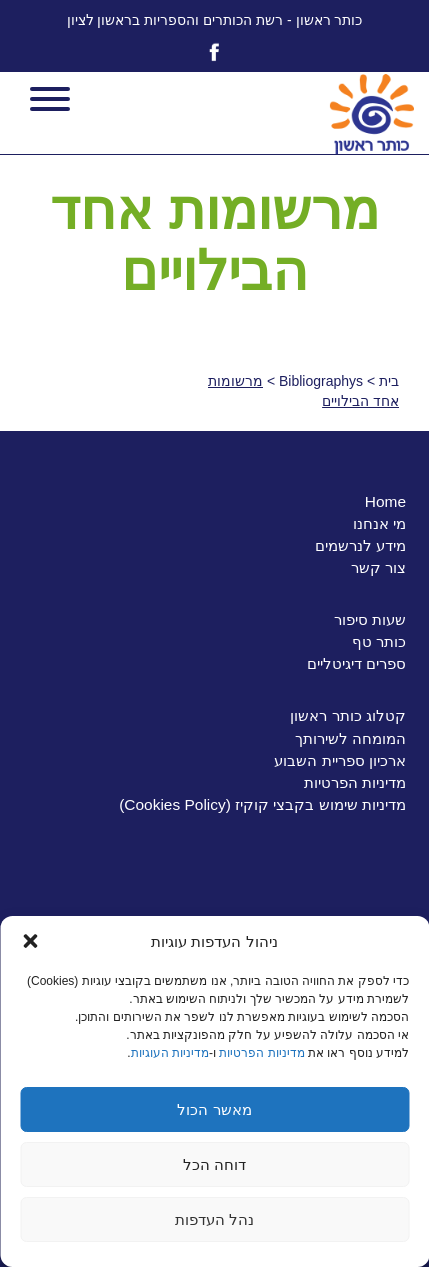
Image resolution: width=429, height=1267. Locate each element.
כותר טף (379, 641)
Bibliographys (321, 381)
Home (385, 501)
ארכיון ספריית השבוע (340, 760)
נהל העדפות (214, 1219)
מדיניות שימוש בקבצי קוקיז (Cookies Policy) (262, 804)
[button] (30, 941)
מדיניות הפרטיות (261, 1053)
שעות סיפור (370, 619)
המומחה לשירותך (350, 738)
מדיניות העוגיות (170, 1053)
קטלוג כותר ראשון (348, 715)
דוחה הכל (214, 1164)
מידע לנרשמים (360, 545)
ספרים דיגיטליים (356, 663)
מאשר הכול (214, 1109)
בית (389, 381)
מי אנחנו (379, 523)
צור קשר (378, 567)
